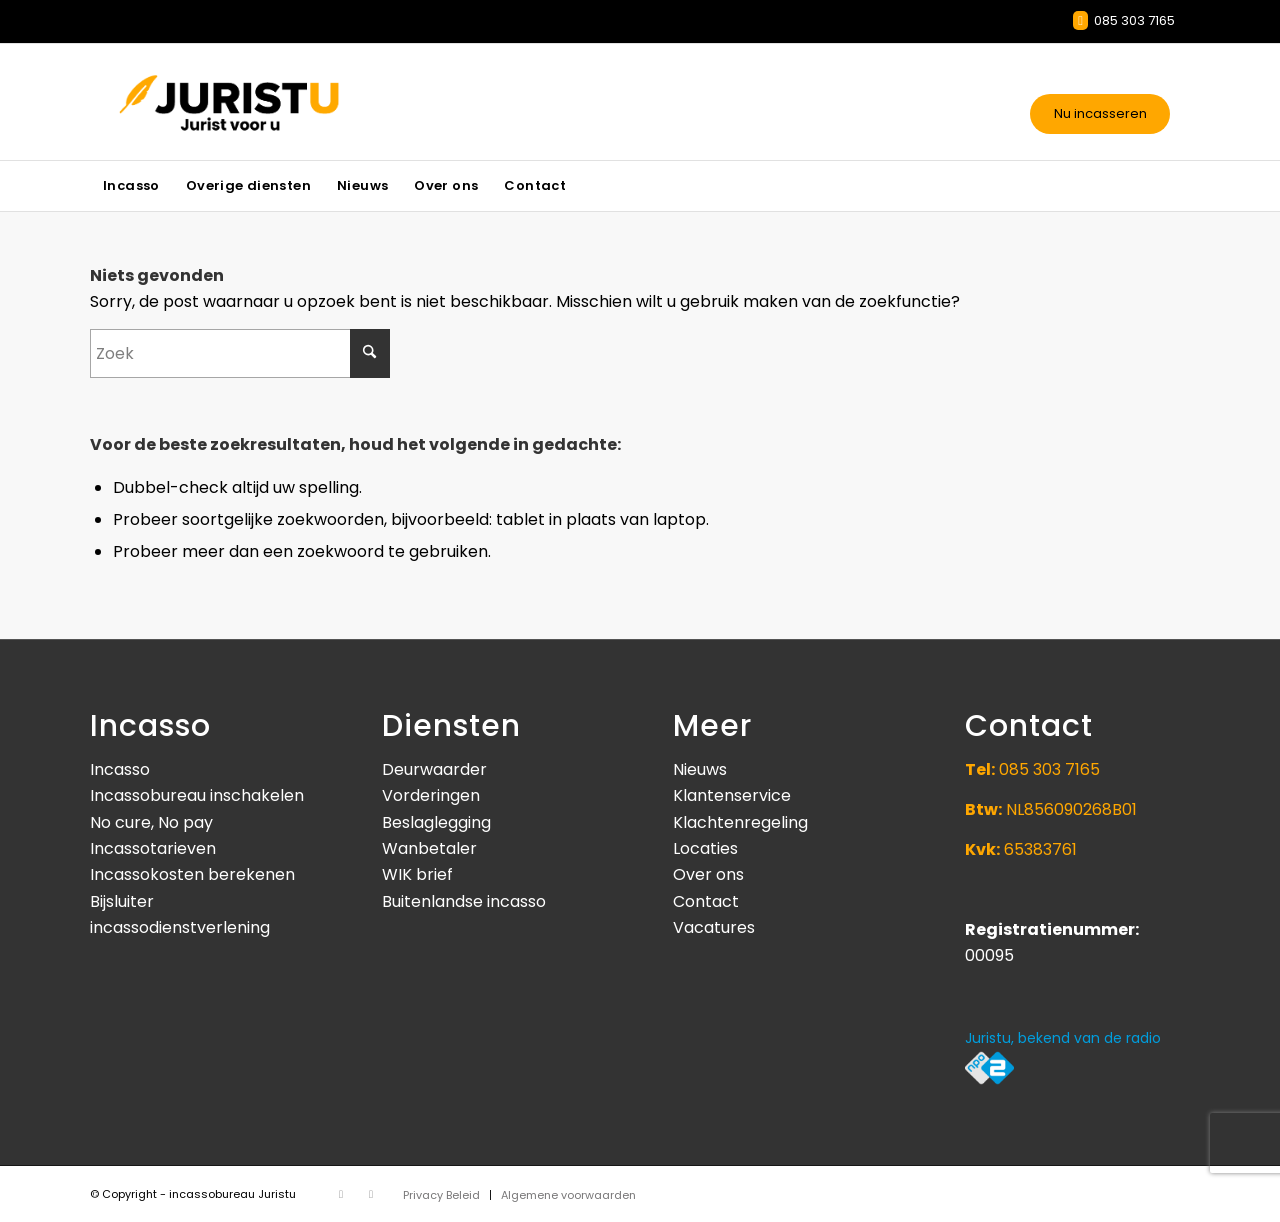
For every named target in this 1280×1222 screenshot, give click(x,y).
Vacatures (714, 927)
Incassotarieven (418, 28)
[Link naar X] (341, 1194)
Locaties (705, 848)
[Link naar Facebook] (371, 1194)
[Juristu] (281, 102)
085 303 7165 (1124, 20)
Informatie (226, 28)
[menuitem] (131, 186)
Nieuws (312, 28)
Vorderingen (431, 795)
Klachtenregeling (740, 822)
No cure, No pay (151, 822)
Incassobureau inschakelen (197, 795)
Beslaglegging (436, 822)
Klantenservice (732, 795)
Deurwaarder (434, 769)
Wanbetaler (429, 848)
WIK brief (417, 874)
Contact (137, 28)
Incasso (120, 769)
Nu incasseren (1100, 113)
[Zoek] (240, 353)
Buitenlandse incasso (464, 901)
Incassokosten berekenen (192, 874)
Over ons (708, 874)
